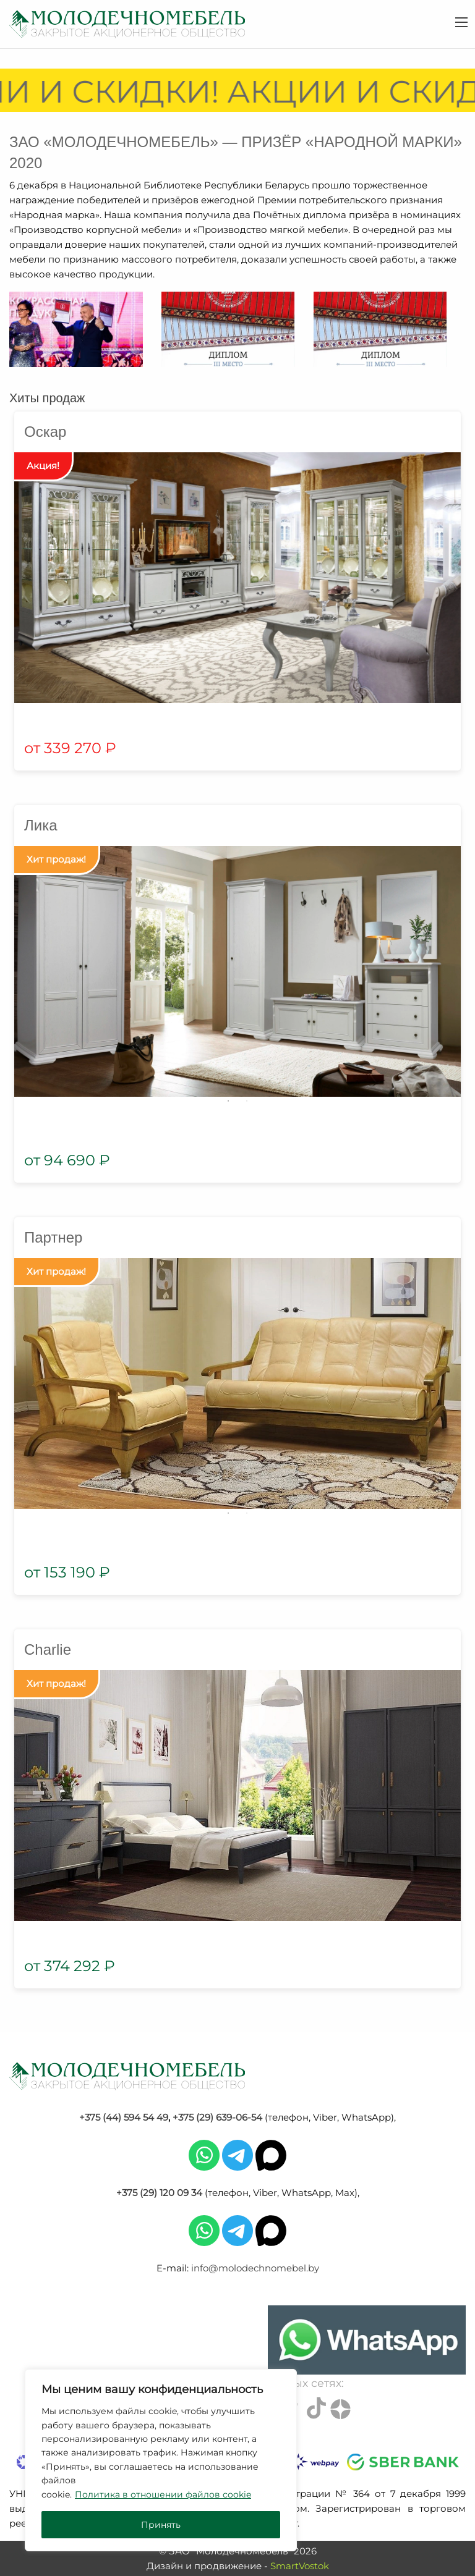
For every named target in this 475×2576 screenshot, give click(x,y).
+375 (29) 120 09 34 (159, 2192)
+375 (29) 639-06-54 (217, 2117)
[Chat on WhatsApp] (367, 2340)
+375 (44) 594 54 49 (123, 2117)
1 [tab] (228, 1101)
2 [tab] (247, 1101)
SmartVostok (299, 2566)
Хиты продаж (47, 398)
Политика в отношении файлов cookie (163, 2494)
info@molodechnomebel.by (255, 2268)
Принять (161, 2524)
